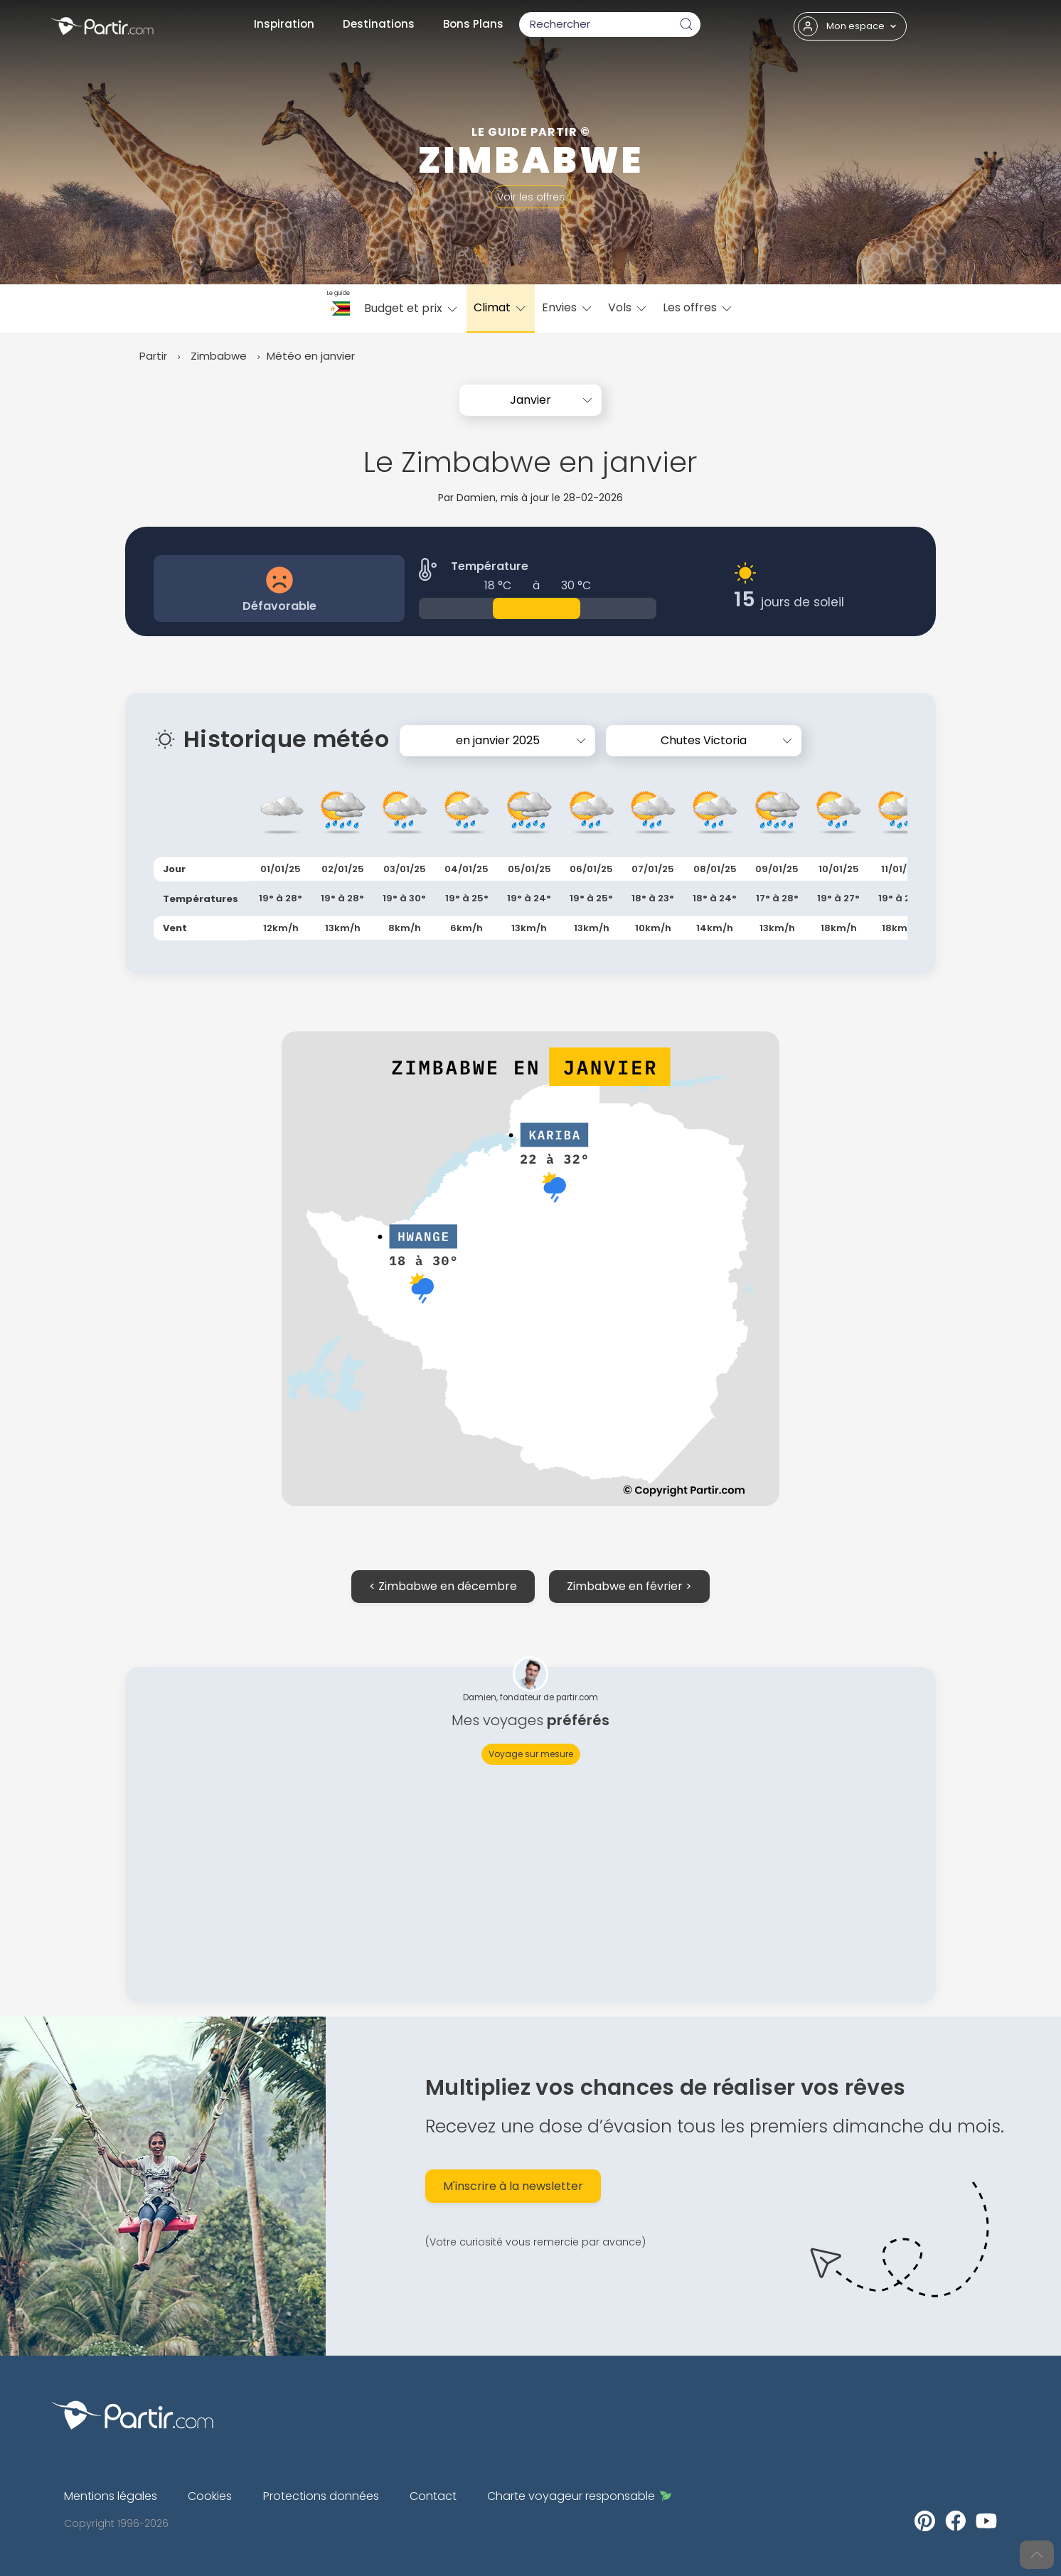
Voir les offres (531, 197)
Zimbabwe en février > (629, 1586)
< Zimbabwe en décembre (443, 1586)
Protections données (321, 2496)
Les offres (698, 307)
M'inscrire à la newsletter (513, 2186)
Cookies (210, 2496)
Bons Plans (473, 23)
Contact (433, 2496)
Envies (568, 307)
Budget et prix (411, 308)
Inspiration (284, 23)
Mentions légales (110, 2496)
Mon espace (847, 26)
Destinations (379, 23)
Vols (628, 307)
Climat (501, 307)
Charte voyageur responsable (579, 2496)
